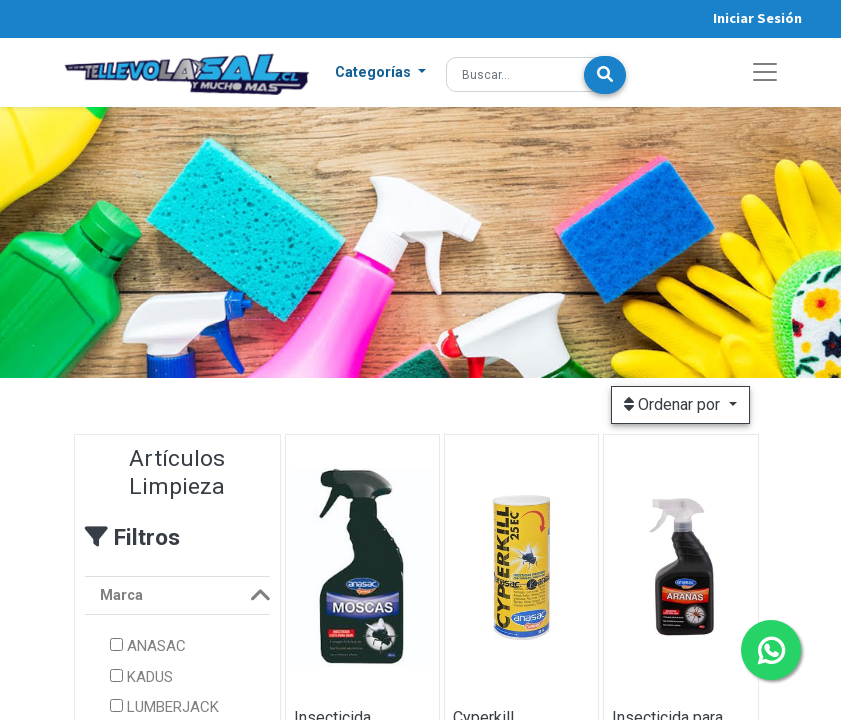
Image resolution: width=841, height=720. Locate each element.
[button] (381, 73)
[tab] (177, 596)
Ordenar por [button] (674, 404)
